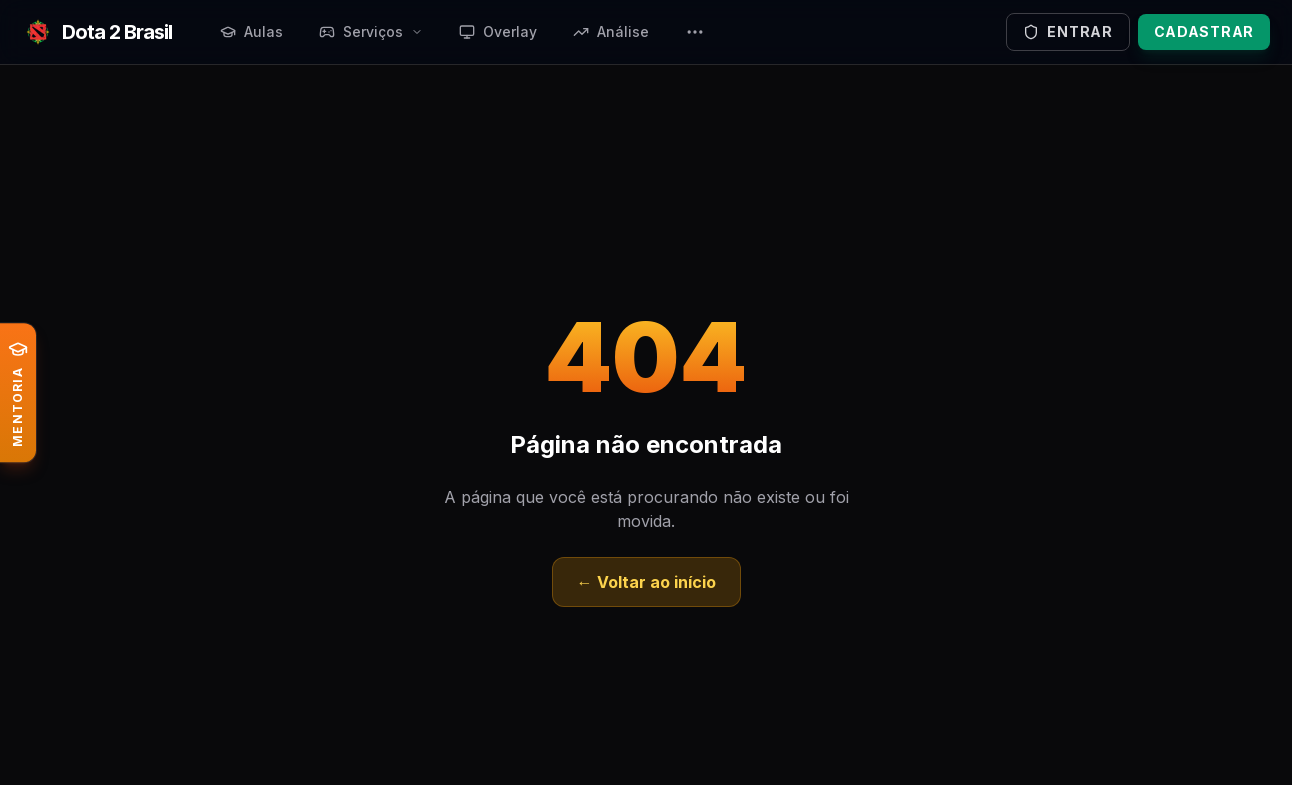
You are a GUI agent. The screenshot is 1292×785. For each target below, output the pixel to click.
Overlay (498, 31)
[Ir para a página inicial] (97, 32)
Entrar (1067, 31)
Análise (611, 31)
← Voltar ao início (646, 582)
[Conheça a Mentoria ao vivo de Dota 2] (18, 393)
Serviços (371, 31)
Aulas (251, 31)
